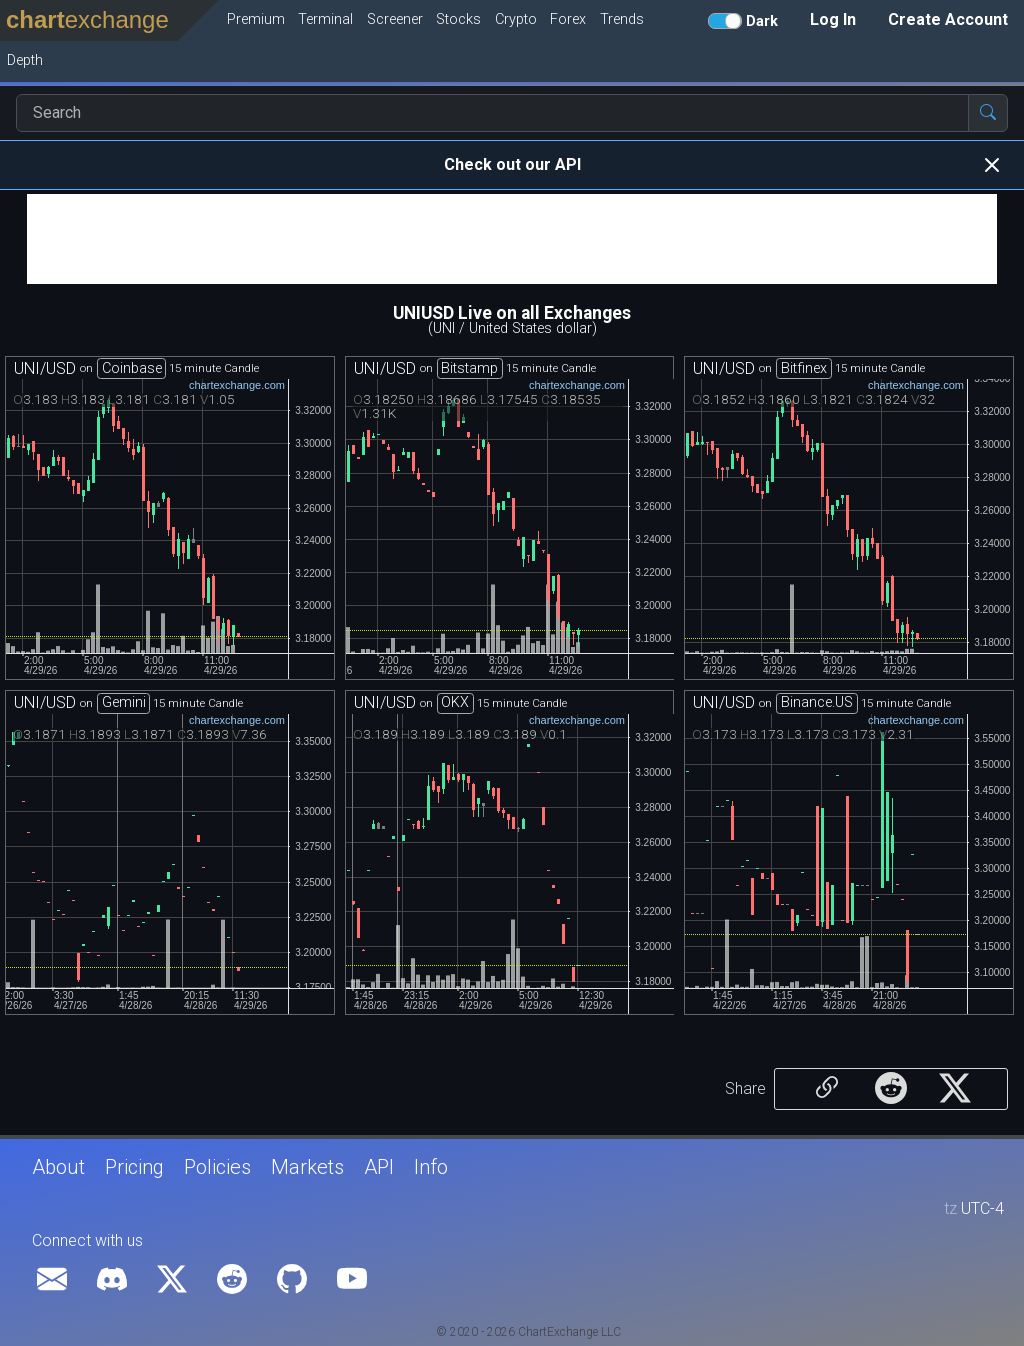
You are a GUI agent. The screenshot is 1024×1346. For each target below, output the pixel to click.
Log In (833, 19)
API (379, 1167)
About (58, 1167)
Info (431, 1167)
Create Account (948, 19)
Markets (307, 1167)
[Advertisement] (512, 239)
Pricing (134, 1167)
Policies (217, 1167)
